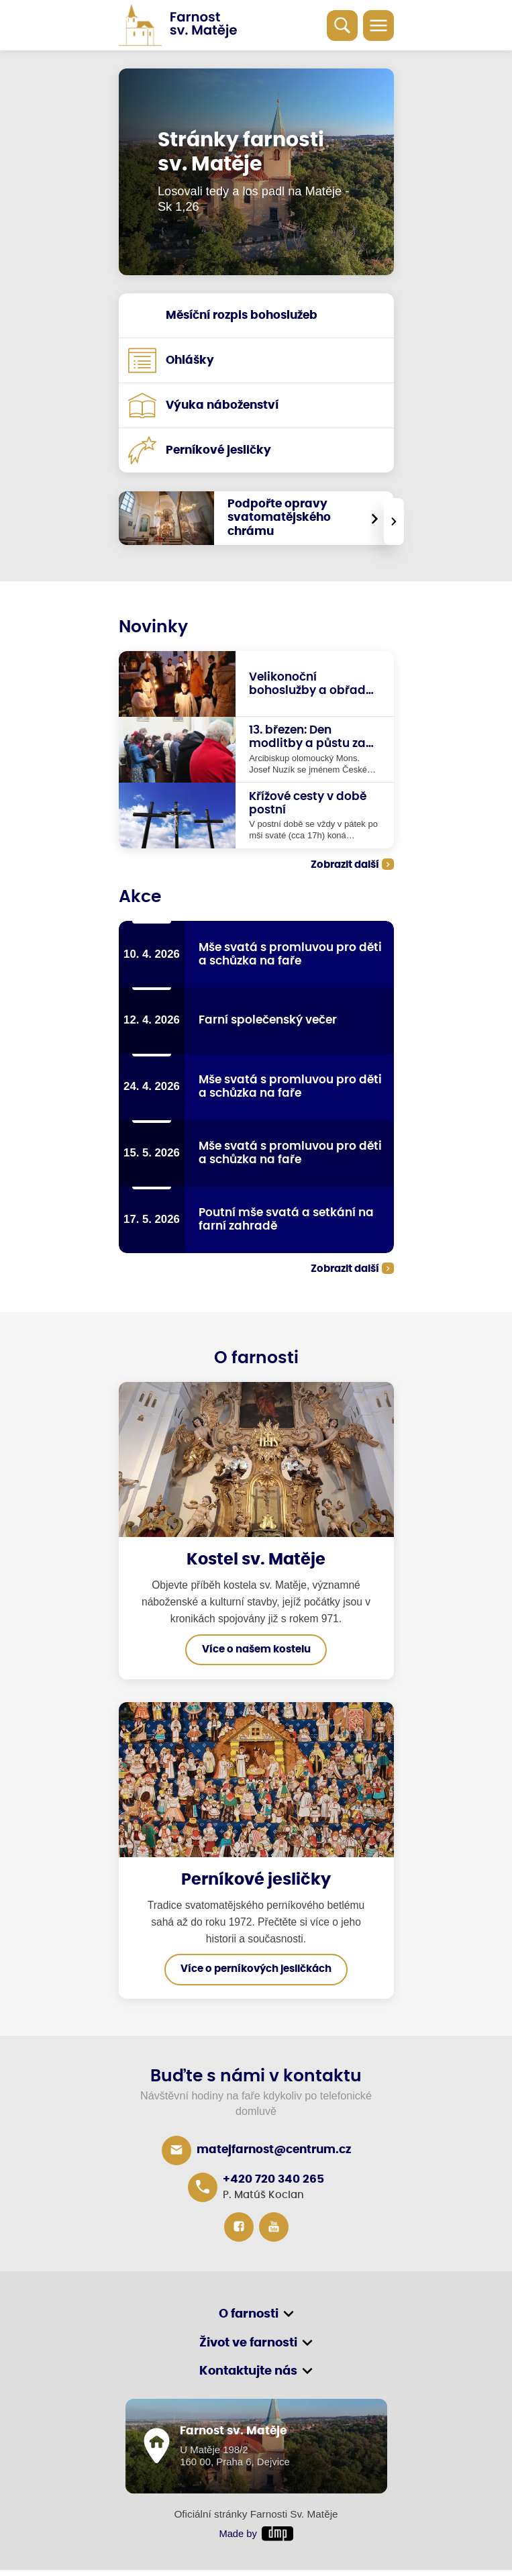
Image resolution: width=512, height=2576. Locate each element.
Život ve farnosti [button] (248, 2348)
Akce (140, 897)
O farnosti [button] (248, 2319)
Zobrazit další (345, 865)
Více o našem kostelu (256, 1654)
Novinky (153, 627)
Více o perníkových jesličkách (256, 1974)
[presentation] (394, 521)
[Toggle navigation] (378, 25)
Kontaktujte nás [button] (248, 2377)
